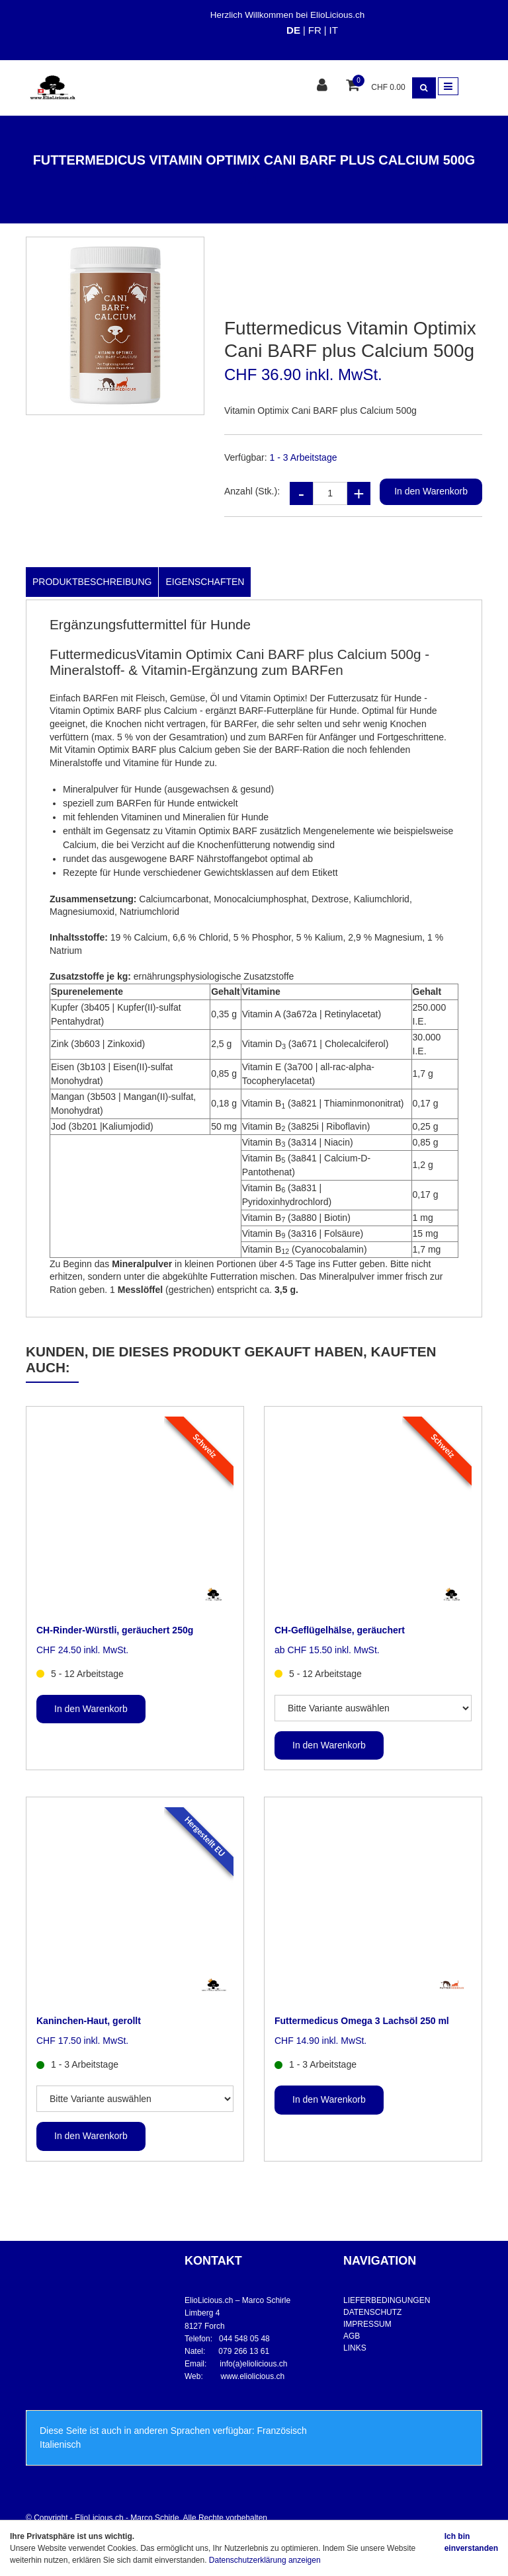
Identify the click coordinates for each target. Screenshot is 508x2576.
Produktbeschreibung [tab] (91, 581)
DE (293, 30)
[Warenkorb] (354, 86)
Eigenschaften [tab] (204, 581)
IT (333, 30)
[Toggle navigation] (448, 86)
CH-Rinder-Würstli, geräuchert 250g (114, 1630)
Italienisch (60, 2444)
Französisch (281, 2430)
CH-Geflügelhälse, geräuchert (340, 1630)
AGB (351, 2336)
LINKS (354, 2348)
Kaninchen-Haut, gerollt (88, 2020)
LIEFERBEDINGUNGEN (386, 2300)
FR (314, 30)
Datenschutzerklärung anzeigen (265, 2560)
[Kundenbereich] (324, 86)
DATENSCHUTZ (372, 2312)
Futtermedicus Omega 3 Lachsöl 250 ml (362, 2020)
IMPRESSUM (367, 2324)
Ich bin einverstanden (471, 2542)
